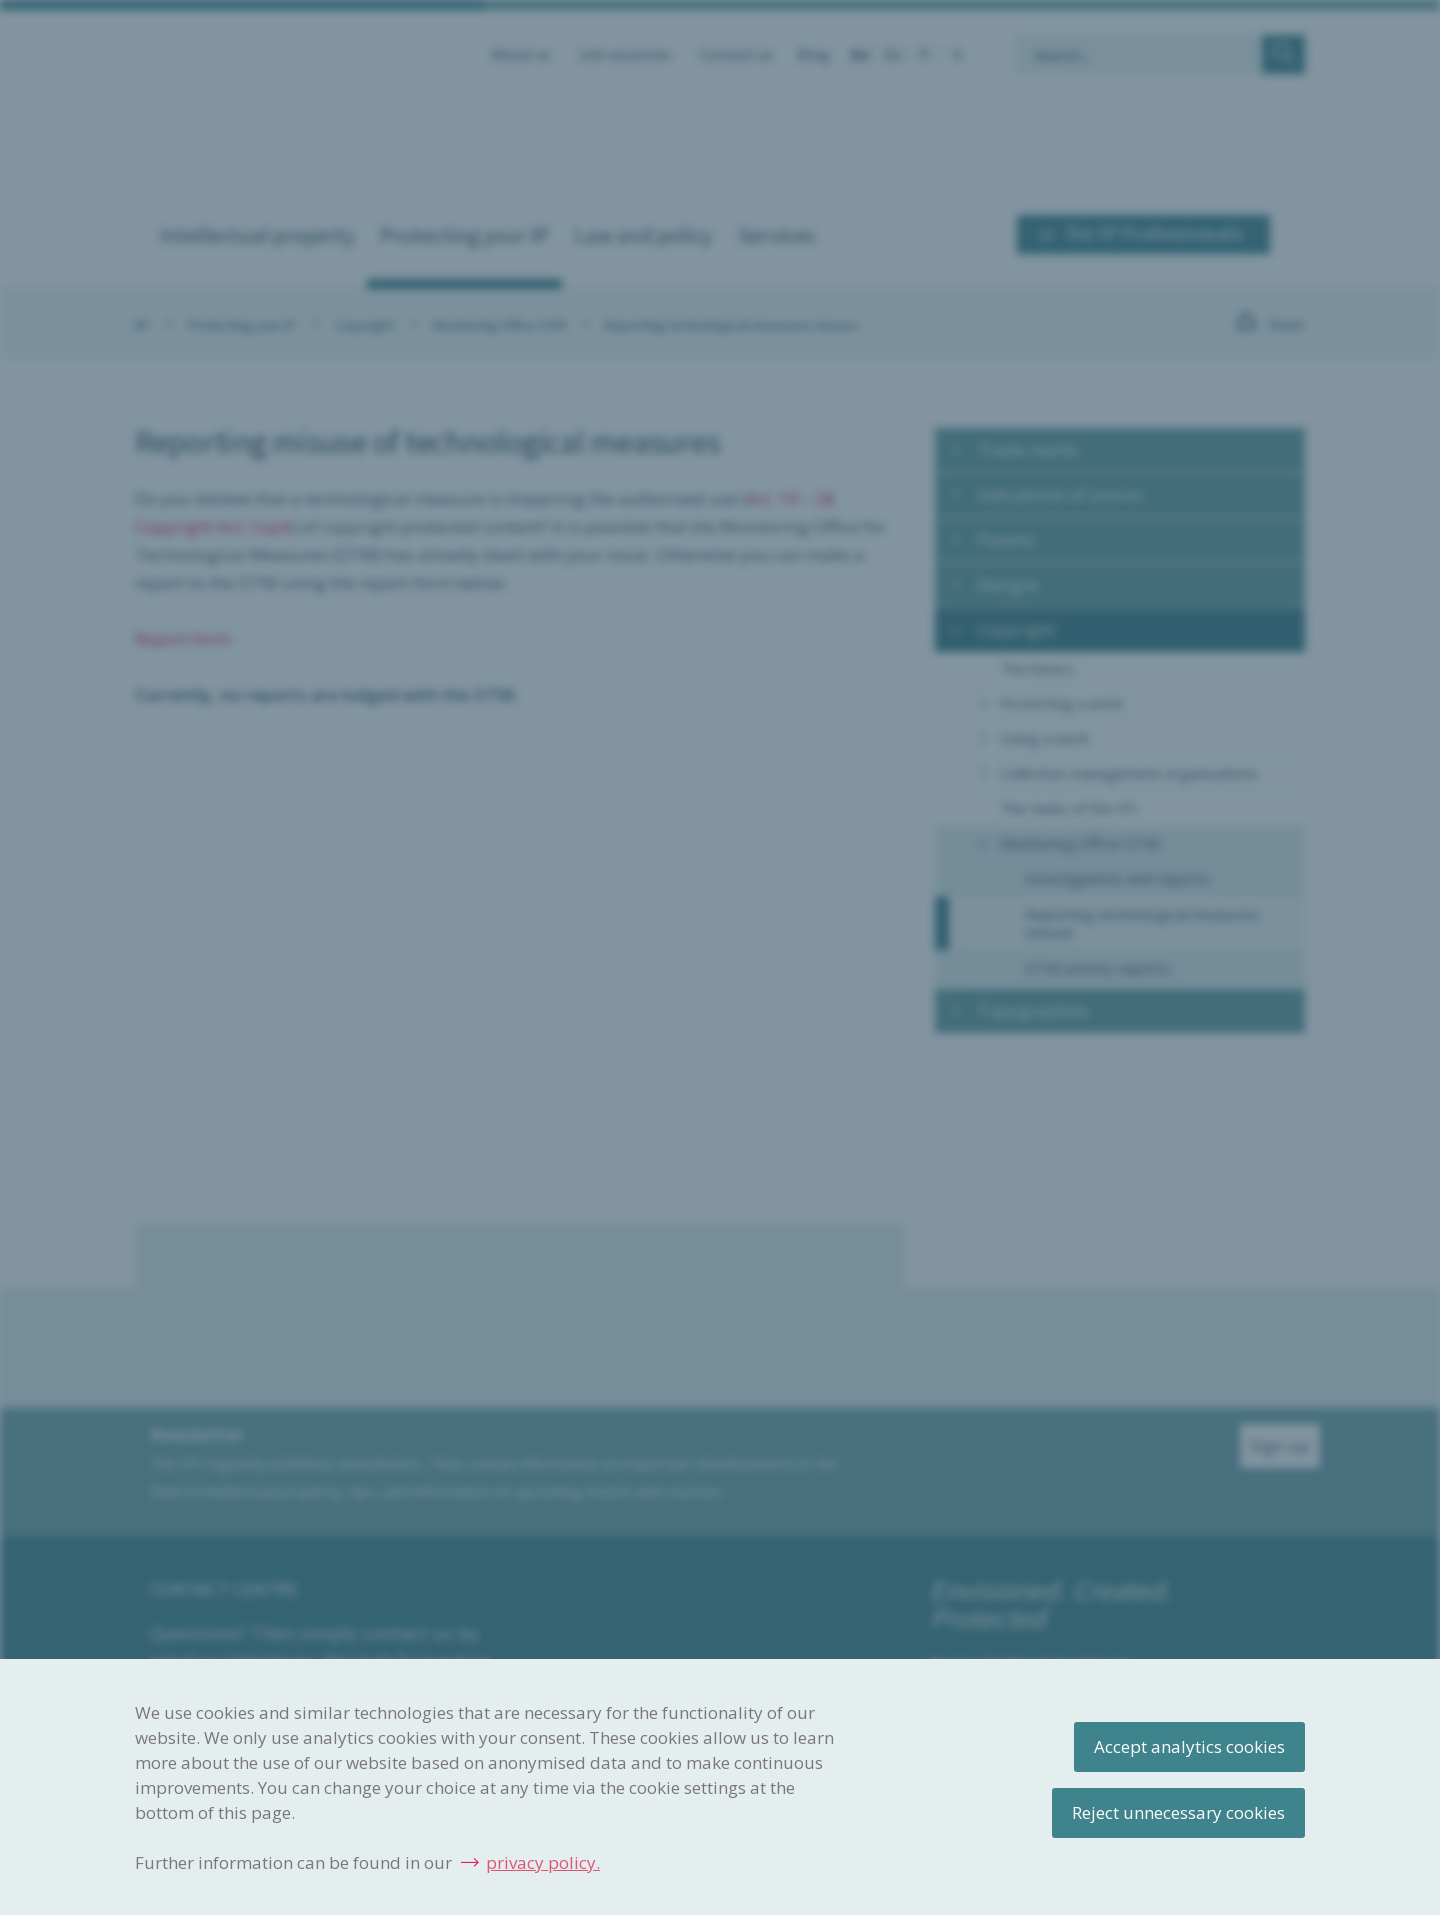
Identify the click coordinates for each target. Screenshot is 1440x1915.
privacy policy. (543, 1862)
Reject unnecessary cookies (1178, 1812)
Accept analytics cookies (1189, 1746)
